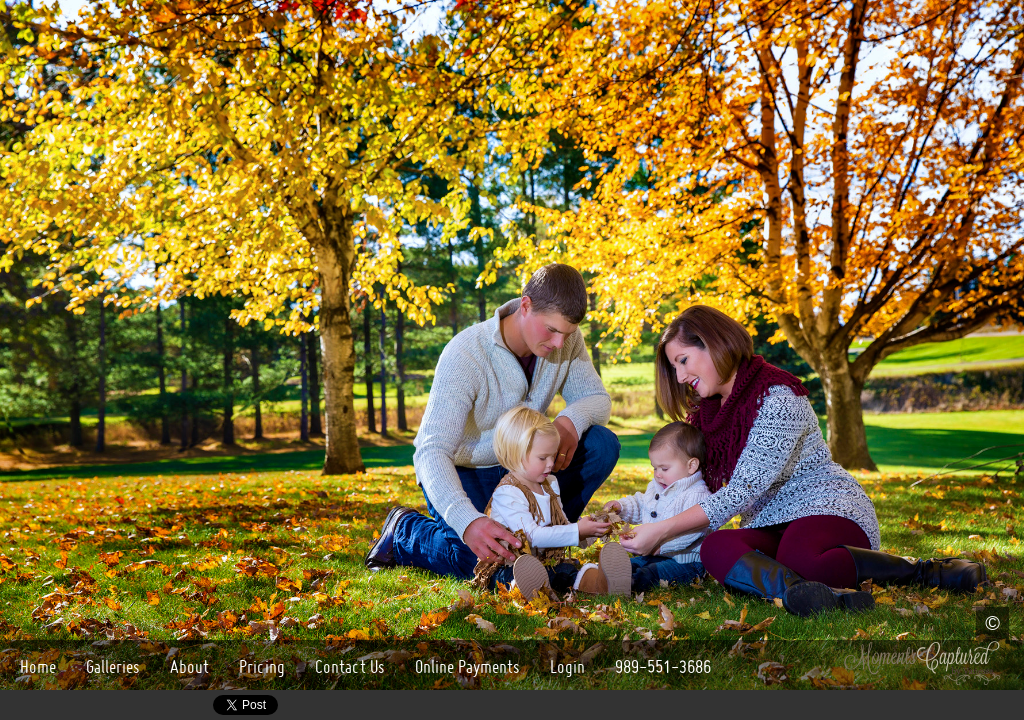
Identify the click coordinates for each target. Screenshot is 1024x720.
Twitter (193, 705)
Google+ (14, 705)
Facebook (43, 705)
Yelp (164, 705)
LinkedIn (135, 705)
